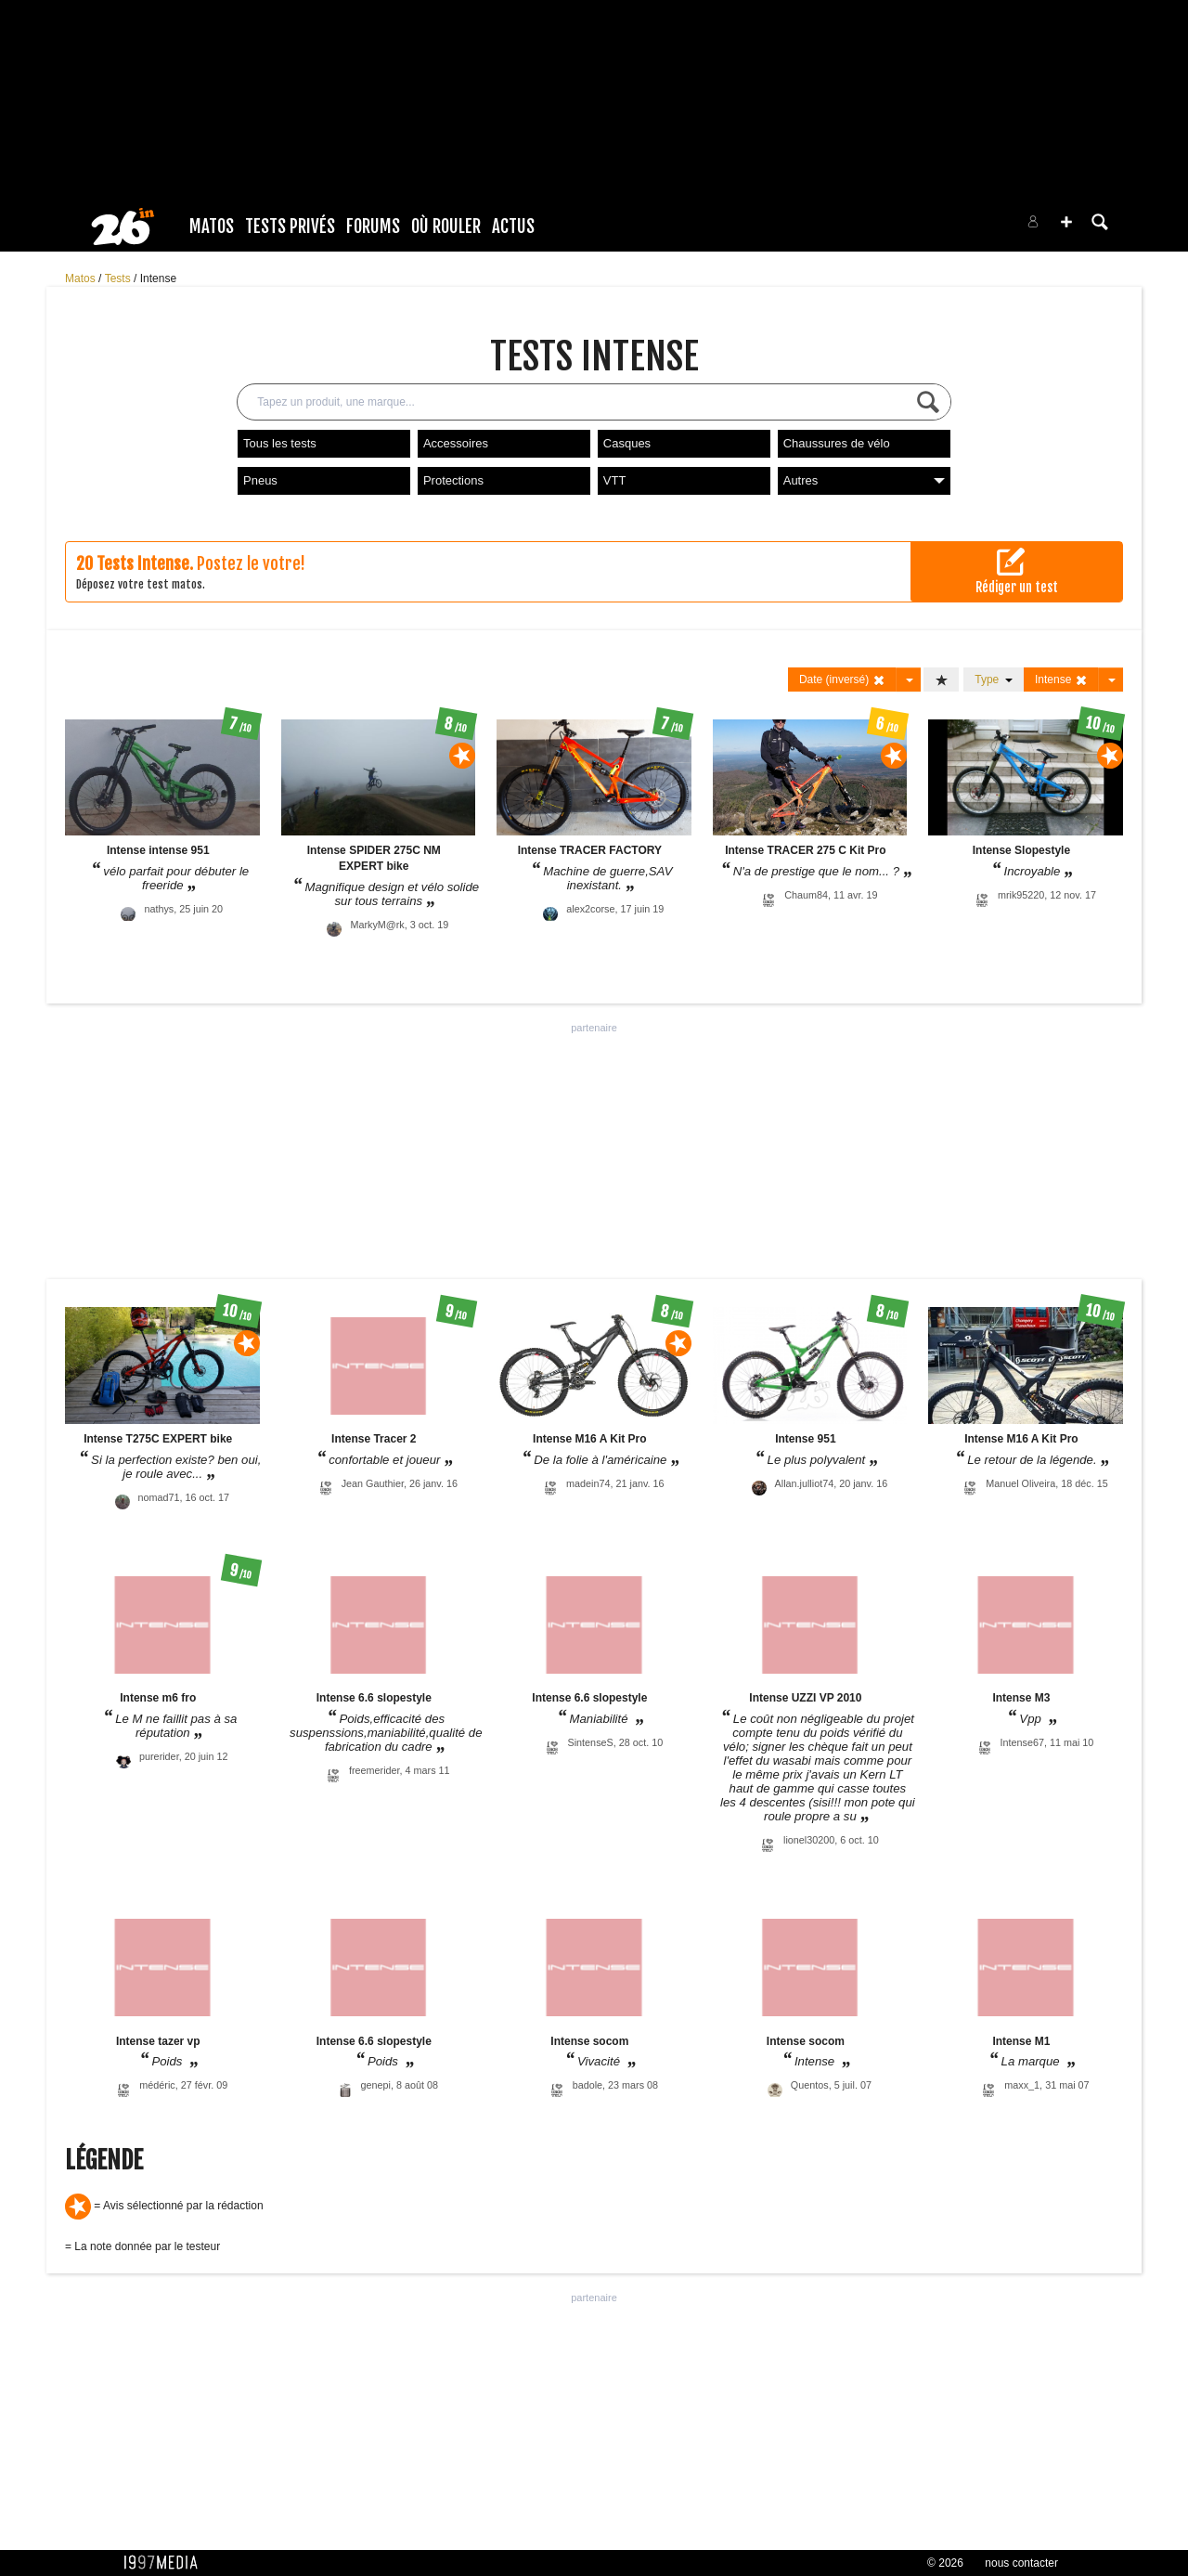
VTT (614, 480)
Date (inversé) (842, 680)
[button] (1066, 222)
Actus (513, 226)
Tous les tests (279, 443)
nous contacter (1021, 2563)
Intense (158, 278)
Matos (211, 226)
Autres (864, 480)
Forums (373, 226)
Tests (119, 278)
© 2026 (945, 2563)
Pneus (260, 480)
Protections (453, 480)
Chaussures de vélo (836, 443)
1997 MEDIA (166, 2563)
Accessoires (455, 443)
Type (994, 679)
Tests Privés (290, 226)
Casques (627, 443)
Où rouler (446, 226)
